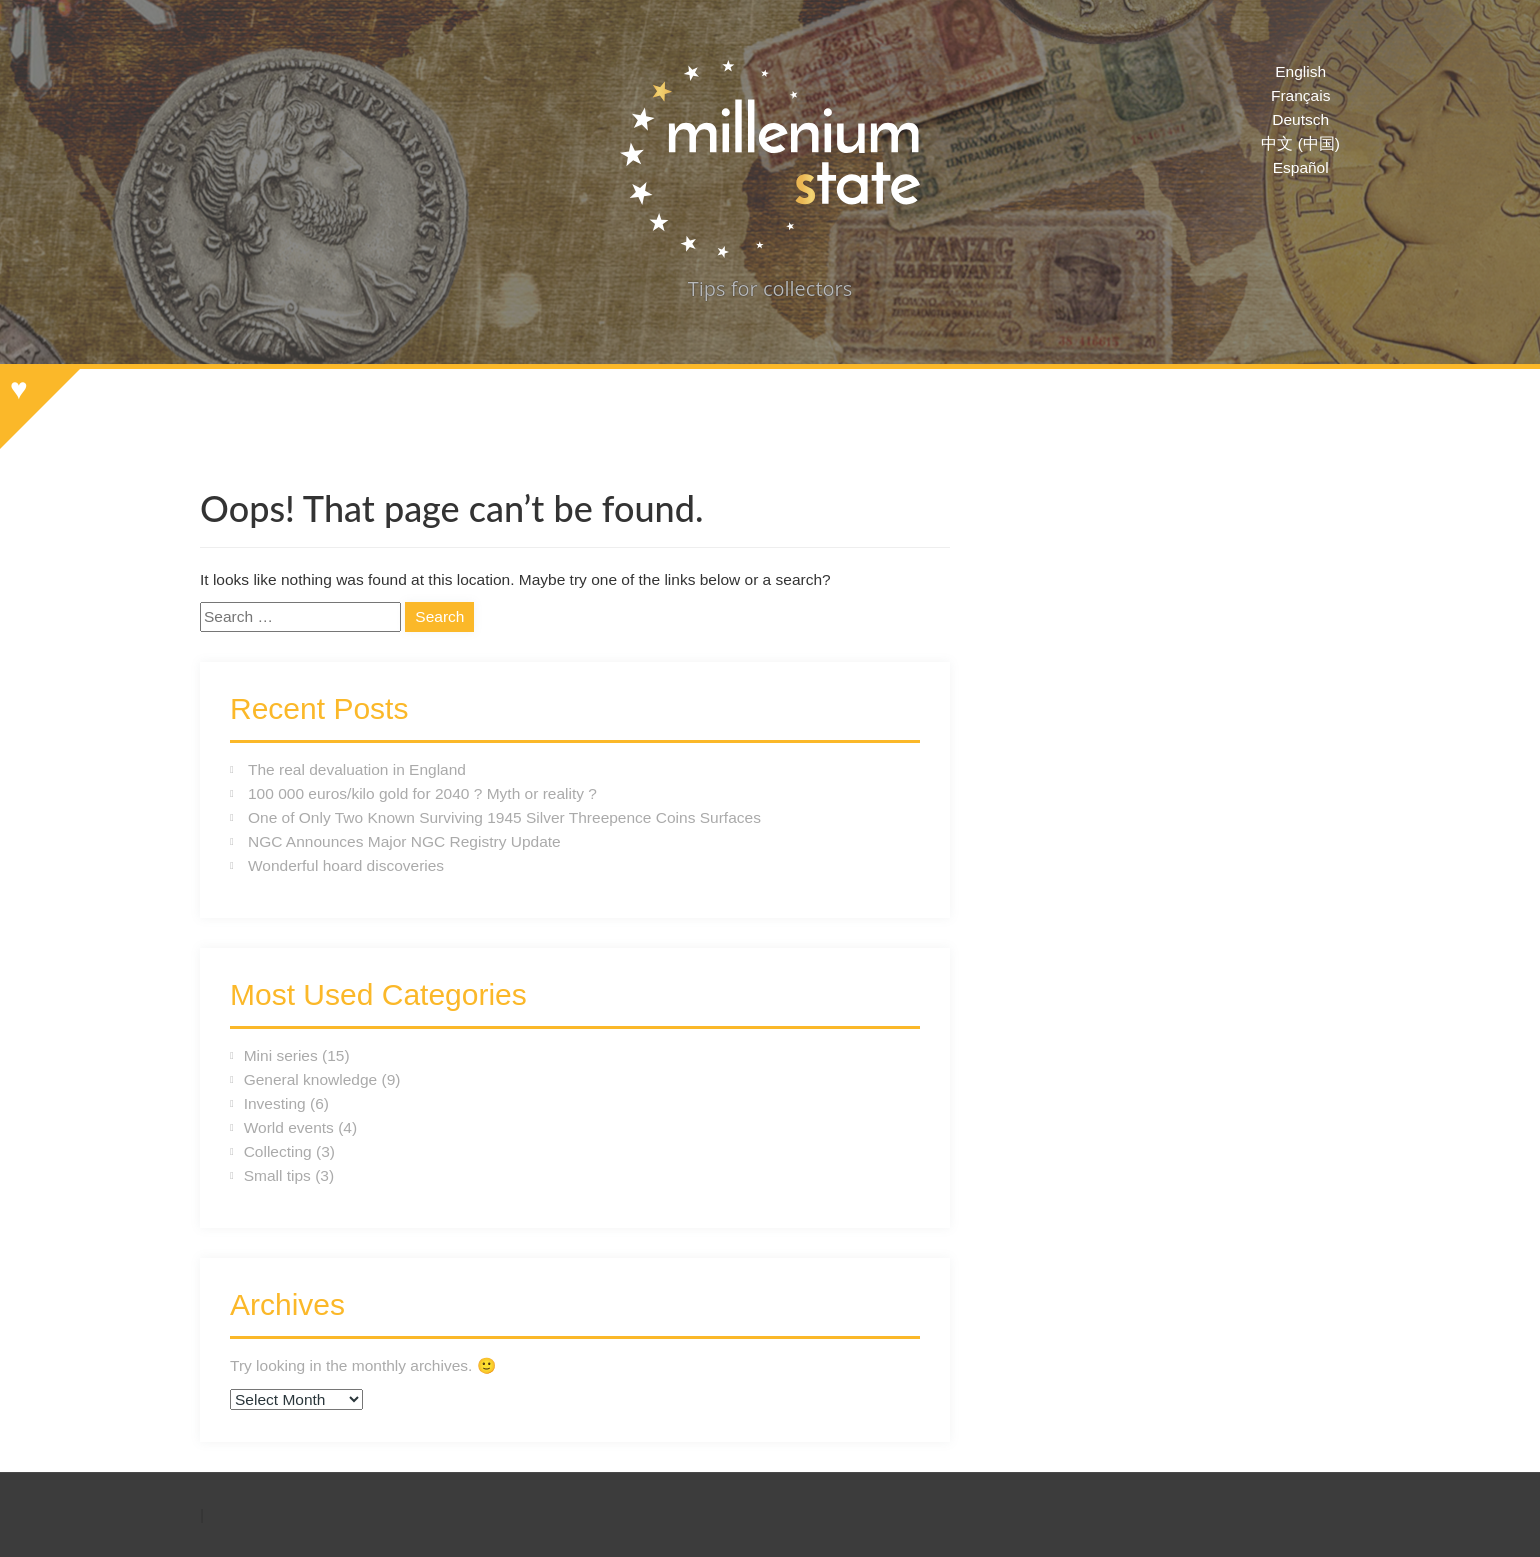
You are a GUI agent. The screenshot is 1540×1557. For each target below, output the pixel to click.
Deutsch (1300, 119)
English (1300, 71)
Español (1301, 167)
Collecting (278, 1151)
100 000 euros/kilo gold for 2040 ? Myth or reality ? (422, 793)
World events (289, 1127)
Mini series (281, 1055)
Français (1300, 95)
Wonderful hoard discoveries (346, 865)
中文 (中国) (1300, 143)
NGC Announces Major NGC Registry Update (404, 841)
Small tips (277, 1175)
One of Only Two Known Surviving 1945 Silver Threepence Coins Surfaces (504, 817)
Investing (275, 1103)
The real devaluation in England (357, 769)
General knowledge (311, 1079)
